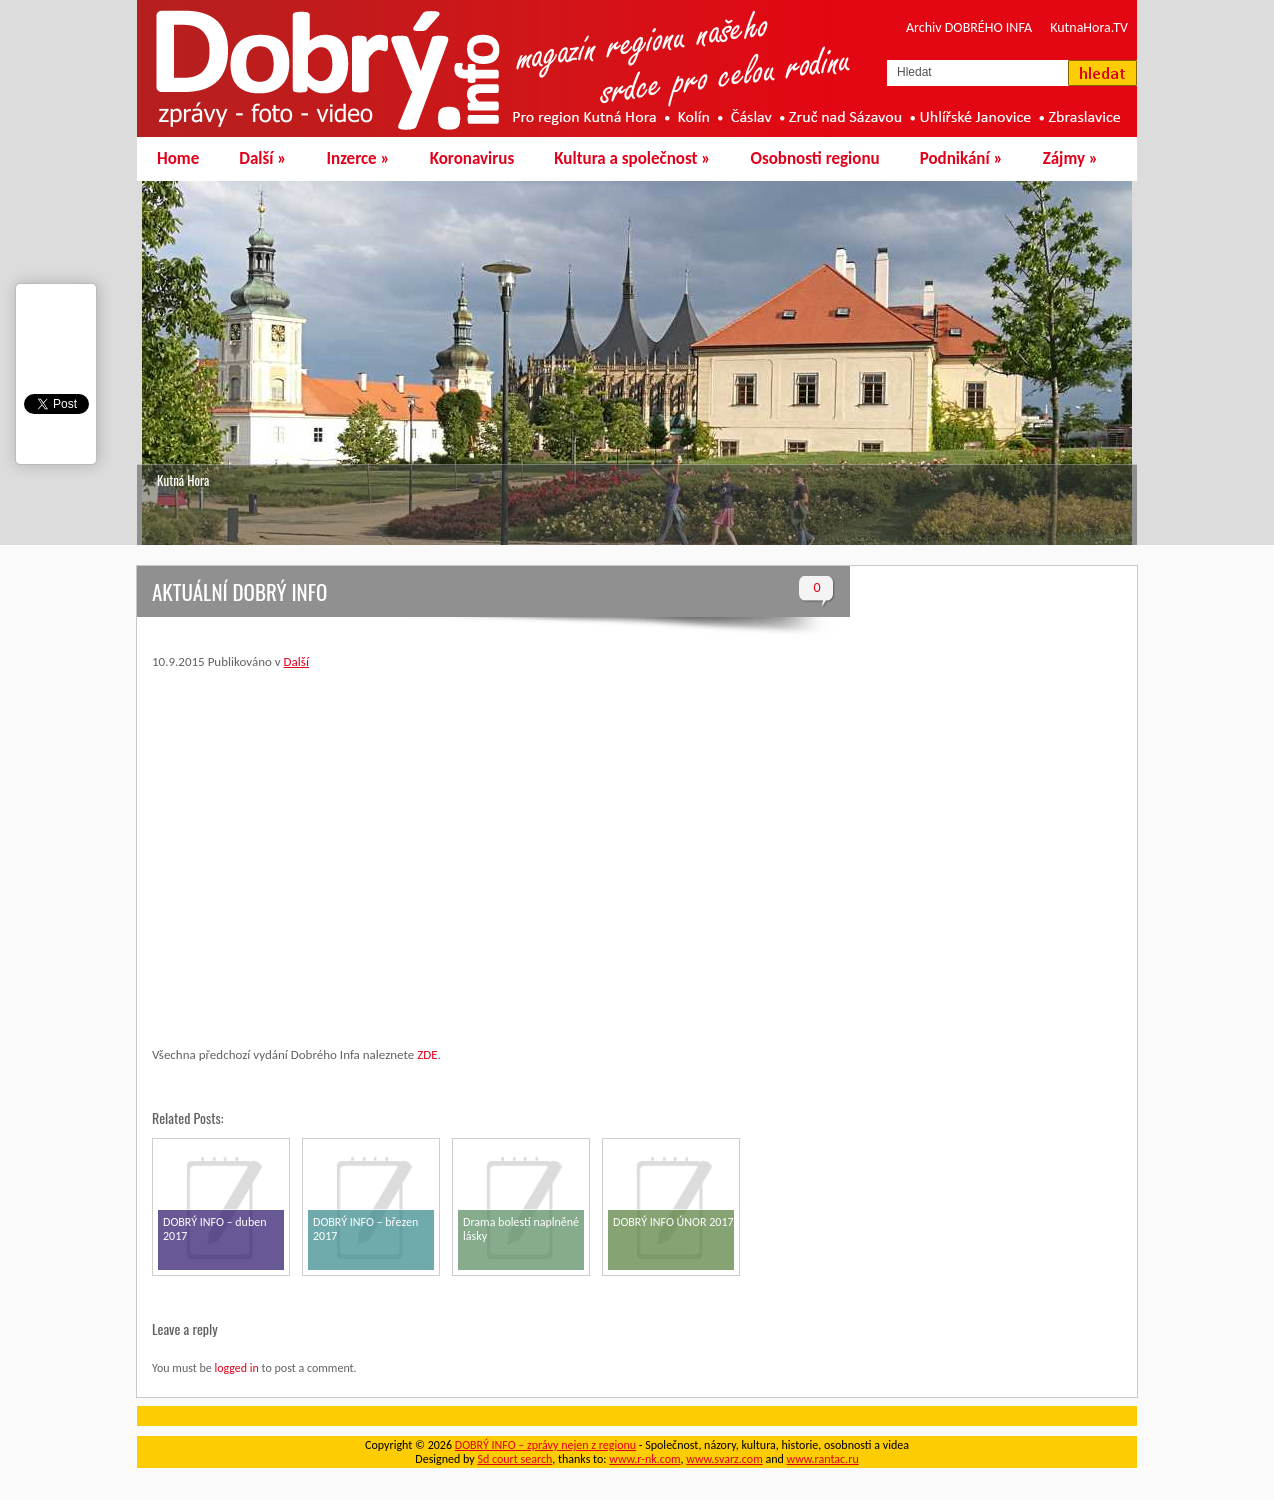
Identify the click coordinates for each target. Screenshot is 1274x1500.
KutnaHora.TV (1089, 27)
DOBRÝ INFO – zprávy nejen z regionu (545, 1445)
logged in (236, 1368)
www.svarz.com (724, 1459)
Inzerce (358, 158)
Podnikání (961, 158)
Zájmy (1070, 158)
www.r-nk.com (644, 1459)
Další (262, 158)
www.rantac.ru (823, 1459)
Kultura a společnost (632, 158)
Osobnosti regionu (814, 158)
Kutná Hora (183, 480)
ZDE (427, 1054)
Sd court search (514, 1459)
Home (178, 158)
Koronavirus (472, 158)
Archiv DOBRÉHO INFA (969, 27)
